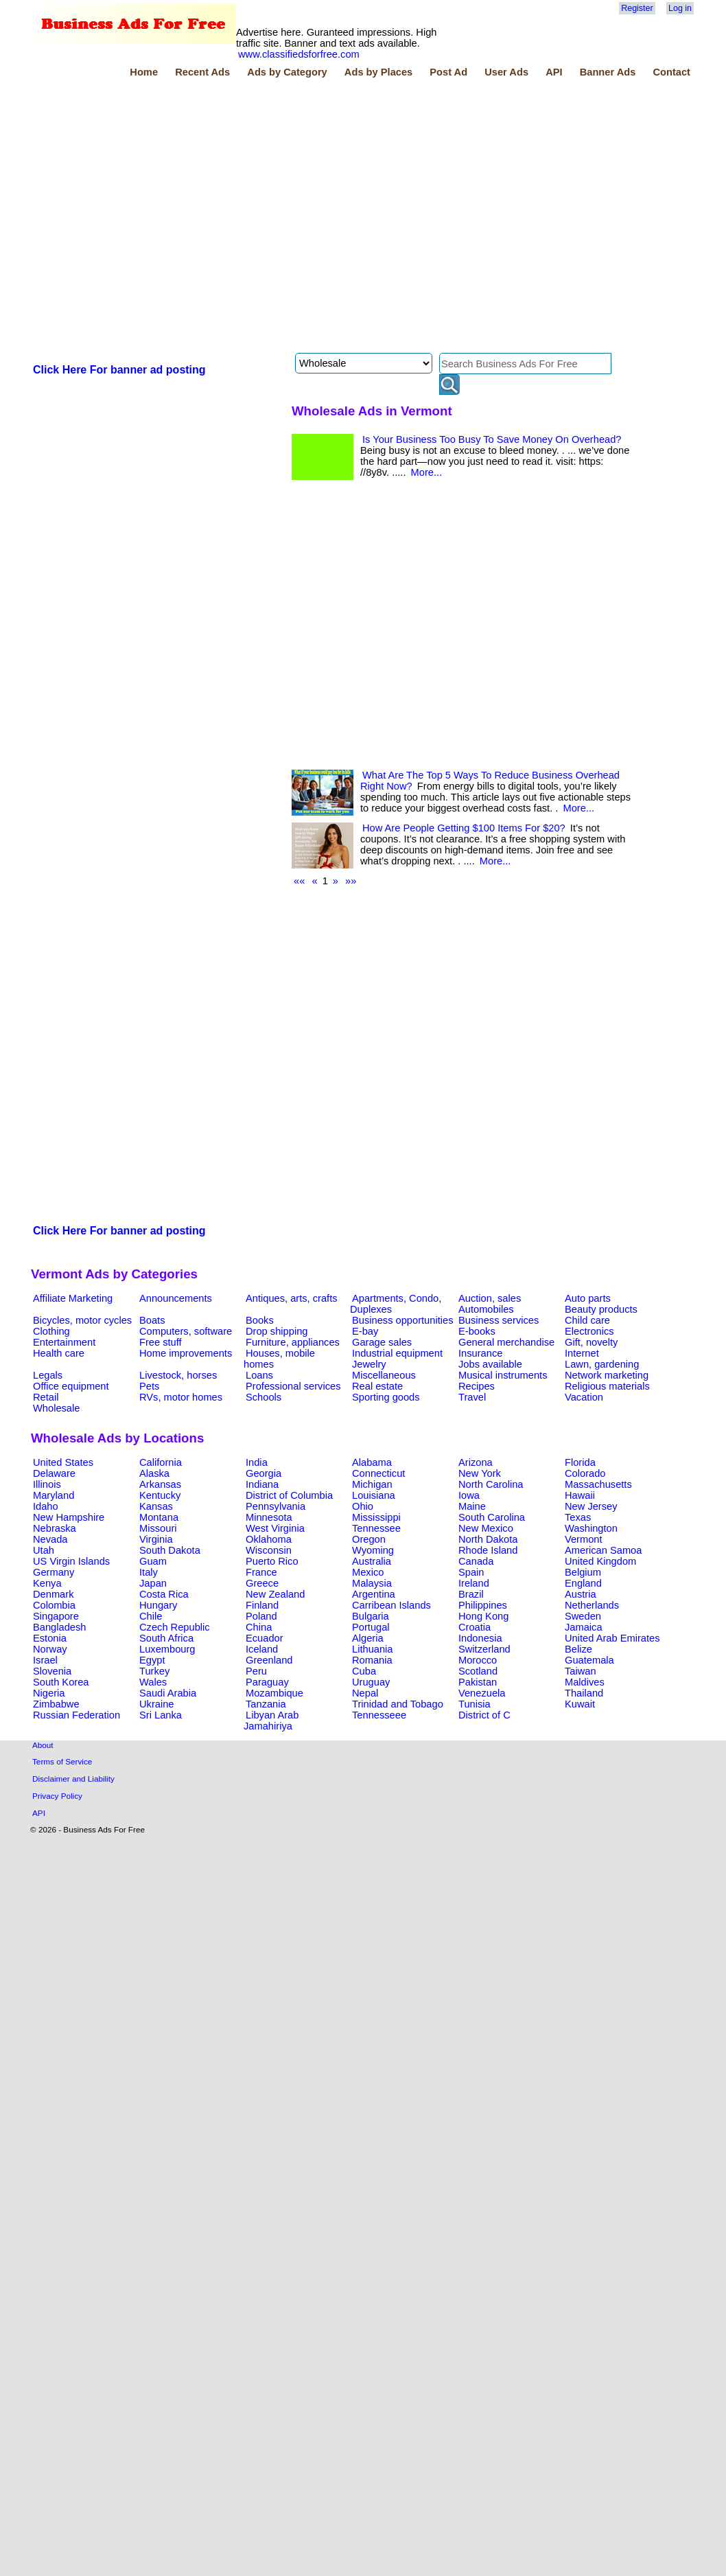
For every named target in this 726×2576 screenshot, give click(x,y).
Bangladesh (59, 1627)
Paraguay (267, 1682)
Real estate (377, 1386)
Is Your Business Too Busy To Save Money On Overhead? (492, 439)
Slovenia (52, 1671)
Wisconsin (269, 1550)
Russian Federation (76, 1715)
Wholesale (56, 1408)
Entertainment (64, 1342)
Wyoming (373, 1550)
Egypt (152, 1660)
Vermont (583, 1539)
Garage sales (382, 1342)
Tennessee (376, 1528)
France (261, 1572)
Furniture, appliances (293, 1342)
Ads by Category (287, 72)
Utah (43, 1550)
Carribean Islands (391, 1605)
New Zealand (275, 1594)
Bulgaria (370, 1616)
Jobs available (490, 1364)
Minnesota (269, 1517)
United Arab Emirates (612, 1638)
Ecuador (264, 1638)
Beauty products (601, 1309)
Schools (263, 1397)
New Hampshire (68, 1517)
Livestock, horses (178, 1375)
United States (63, 1462)
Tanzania (266, 1704)
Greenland (269, 1660)
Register (637, 8)
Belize (578, 1649)
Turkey (154, 1671)
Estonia (50, 1638)
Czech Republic (174, 1627)
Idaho (45, 1506)
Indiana (262, 1484)
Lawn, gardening (602, 1364)
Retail (45, 1397)
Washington (591, 1528)
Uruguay (371, 1682)
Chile (150, 1616)
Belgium (583, 1572)
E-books (476, 1331)
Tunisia (474, 1704)
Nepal (365, 1693)
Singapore (56, 1616)
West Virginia (275, 1528)
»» (350, 880)
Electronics (589, 1331)
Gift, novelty (591, 1342)
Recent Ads (202, 72)
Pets (149, 1386)
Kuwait (580, 1704)
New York (479, 1473)
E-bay (365, 1331)
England (583, 1583)
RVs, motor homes (180, 1397)
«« (299, 880)
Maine (472, 1506)
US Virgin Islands (71, 1561)
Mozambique (274, 1693)
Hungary (158, 1605)
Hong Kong (483, 1616)
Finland (262, 1605)
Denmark (53, 1594)
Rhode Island (487, 1550)
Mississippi (376, 1517)
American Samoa (603, 1550)
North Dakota (487, 1539)
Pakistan (477, 1682)
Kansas (156, 1506)
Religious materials (607, 1386)
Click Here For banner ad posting (119, 370)
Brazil (471, 1594)
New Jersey (591, 1506)
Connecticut (378, 1473)
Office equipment (71, 1386)
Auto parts (588, 1298)
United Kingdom (600, 1561)
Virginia (156, 1539)
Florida (580, 1462)
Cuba (364, 1671)
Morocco (477, 1660)
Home (144, 72)
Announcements (175, 1298)
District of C (484, 1715)
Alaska (154, 1473)
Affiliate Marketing (73, 1298)
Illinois (47, 1484)
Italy (148, 1572)
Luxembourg (167, 1649)
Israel (45, 1660)
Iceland (262, 1649)
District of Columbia (289, 1495)
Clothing (51, 1331)
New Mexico (485, 1528)
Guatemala (589, 1660)
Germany (53, 1572)
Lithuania (372, 1649)
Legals (47, 1375)
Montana (158, 1517)
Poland (261, 1616)
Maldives (585, 1682)
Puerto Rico (272, 1561)
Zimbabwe (56, 1704)
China (259, 1627)
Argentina (373, 1594)
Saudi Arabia (167, 1693)
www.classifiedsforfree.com (299, 54)
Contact (671, 72)
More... (427, 472)
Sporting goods (386, 1397)
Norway (50, 1649)
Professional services (293, 1386)
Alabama (372, 1462)
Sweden (583, 1616)
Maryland (53, 1495)
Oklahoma (269, 1539)
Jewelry (369, 1364)
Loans (259, 1375)
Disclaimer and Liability (73, 1778)
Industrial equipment (397, 1353)
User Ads (506, 72)
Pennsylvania (275, 1506)
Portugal (371, 1627)
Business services (498, 1320)
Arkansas (160, 1484)
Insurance (480, 1353)
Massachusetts (598, 1484)
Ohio (362, 1506)
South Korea (61, 1682)
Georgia (263, 1473)
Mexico (368, 1572)
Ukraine (156, 1704)
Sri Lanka (160, 1715)
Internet (582, 1353)
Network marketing (606, 1375)
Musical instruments (503, 1375)
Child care (587, 1320)
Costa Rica (164, 1594)
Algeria (368, 1638)
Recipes (476, 1386)
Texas (578, 1517)
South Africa (166, 1638)
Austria (580, 1594)
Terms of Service (62, 1761)
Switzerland (484, 1649)
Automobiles (486, 1309)
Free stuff (160, 1342)
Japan (153, 1583)
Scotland (477, 1671)
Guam (153, 1561)
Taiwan (580, 1671)
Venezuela (481, 1693)
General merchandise (506, 1342)
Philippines (482, 1605)
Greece (262, 1583)
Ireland (473, 1583)
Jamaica (583, 1627)
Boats (152, 1320)
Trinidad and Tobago (397, 1704)
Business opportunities (402, 1320)
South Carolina (491, 1517)
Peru (256, 1671)
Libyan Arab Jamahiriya (271, 1721)
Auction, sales (489, 1298)
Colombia (54, 1605)
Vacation (584, 1397)
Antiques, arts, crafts (292, 1298)
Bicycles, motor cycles (82, 1320)
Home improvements (185, 1353)
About (43, 1744)
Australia (371, 1561)
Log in (680, 8)
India (257, 1462)
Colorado (585, 1473)
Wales (153, 1682)
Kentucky (159, 1495)
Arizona (475, 1462)
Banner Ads (608, 72)
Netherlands (592, 1605)
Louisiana (373, 1495)
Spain (471, 1572)
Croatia (474, 1627)
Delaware (54, 1473)
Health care (58, 1353)
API (554, 72)
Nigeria (49, 1693)
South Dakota (169, 1550)
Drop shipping (276, 1331)
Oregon (369, 1539)
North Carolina (491, 1484)
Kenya (47, 1583)
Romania (372, 1660)
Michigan (372, 1484)
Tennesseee (379, 1715)
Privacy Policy (57, 1795)
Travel (472, 1397)
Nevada (50, 1539)
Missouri (158, 1528)
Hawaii (580, 1495)
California (160, 1462)
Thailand (584, 1693)
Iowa (469, 1495)
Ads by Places (378, 72)
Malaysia (372, 1583)
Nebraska (54, 1528)
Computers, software (185, 1331)
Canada (475, 1561)
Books (260, 1320)
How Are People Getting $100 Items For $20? (463, 828)
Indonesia (480, 1638)
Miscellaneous (384, 1375)
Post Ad (448, 72)
